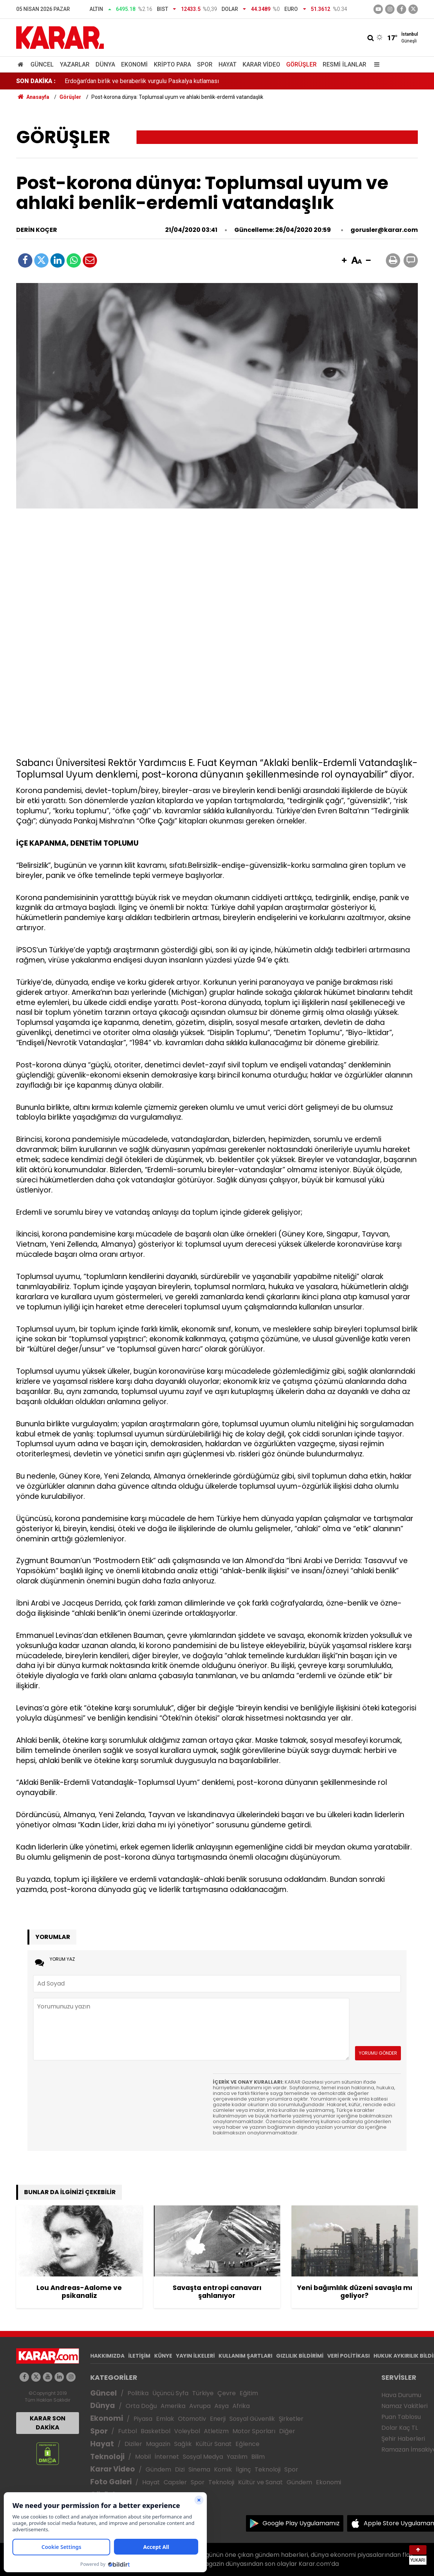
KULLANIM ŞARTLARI (245, 2356)
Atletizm (216, 2431)
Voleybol (187, 2431)
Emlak (165, 2418)
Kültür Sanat (214, 2444)
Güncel (42, 64)
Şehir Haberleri (403, 2438)
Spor (204, 64)
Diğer (287, 2431)
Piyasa (143, 2418)
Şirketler (291, 2418)
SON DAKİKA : (36, 81)
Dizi (180, 2469)
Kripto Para (172, 64)
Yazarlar (75, 64)
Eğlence (247, 2444)
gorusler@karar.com (384, 230)
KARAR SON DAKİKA (47, 2423)
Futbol (127, 2431)
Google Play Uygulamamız (301, 2523)
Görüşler (301, 64)
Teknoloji (107, 2457)
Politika (138, 2393)
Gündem (158, 2469)
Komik (223, 2469)
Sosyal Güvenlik (252, 2418)
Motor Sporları (253, 2431)
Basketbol (155, 2431)
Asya (221, 2406)
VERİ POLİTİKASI (348, 2356)
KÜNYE (163, 2356)
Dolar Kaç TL (399, 2427)
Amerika (173, 2406)
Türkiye (203, 2393)
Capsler (175, 2482)
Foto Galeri (111, 2482)
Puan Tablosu (401, 2417)
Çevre (226, 2393)
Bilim (258, 2456)
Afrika (241, 2406)
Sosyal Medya (203, 2456)
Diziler (133, 2444)
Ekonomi (134, 64)
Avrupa (200, 2406)
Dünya (105, 64)
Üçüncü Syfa (170, 2393)
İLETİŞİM (139, 2356)
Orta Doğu (141, 2406)
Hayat (228, 64)
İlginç (243, 2469)
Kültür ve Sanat (260, 2482)
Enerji (218, 2418)
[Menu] (375, 64)
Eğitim (249, 2393)
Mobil (143, 2456)
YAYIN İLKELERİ (195, 2356)
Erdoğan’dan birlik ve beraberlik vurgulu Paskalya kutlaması (142, 81)
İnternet (167, 2456)
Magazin (158, 2444)
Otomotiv (192, 2418)
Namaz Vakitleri (404, 2406)
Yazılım (237, 2456)
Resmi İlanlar (344, 64)
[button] (344, 261)
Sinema (199, 2469)
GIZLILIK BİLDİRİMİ (299, 2356)
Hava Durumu (401, 2395)
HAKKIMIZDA (107, 2356)
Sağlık (183, 2444)
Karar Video (261, 64)
